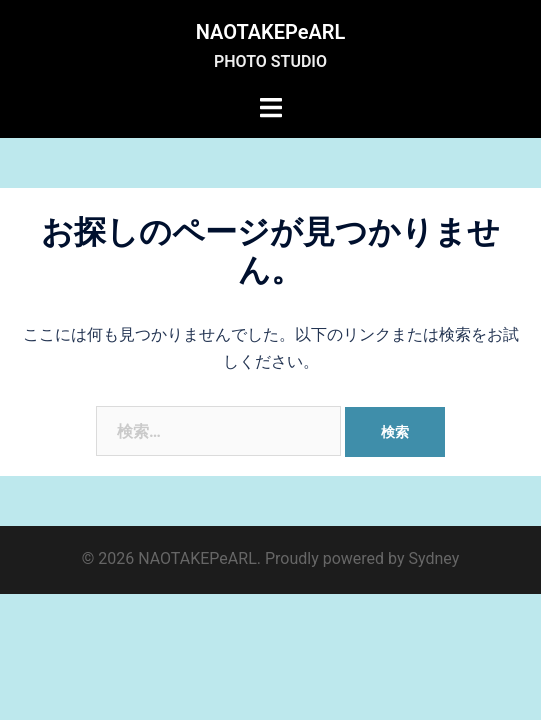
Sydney (434, 558)
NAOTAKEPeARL (271, 32)
